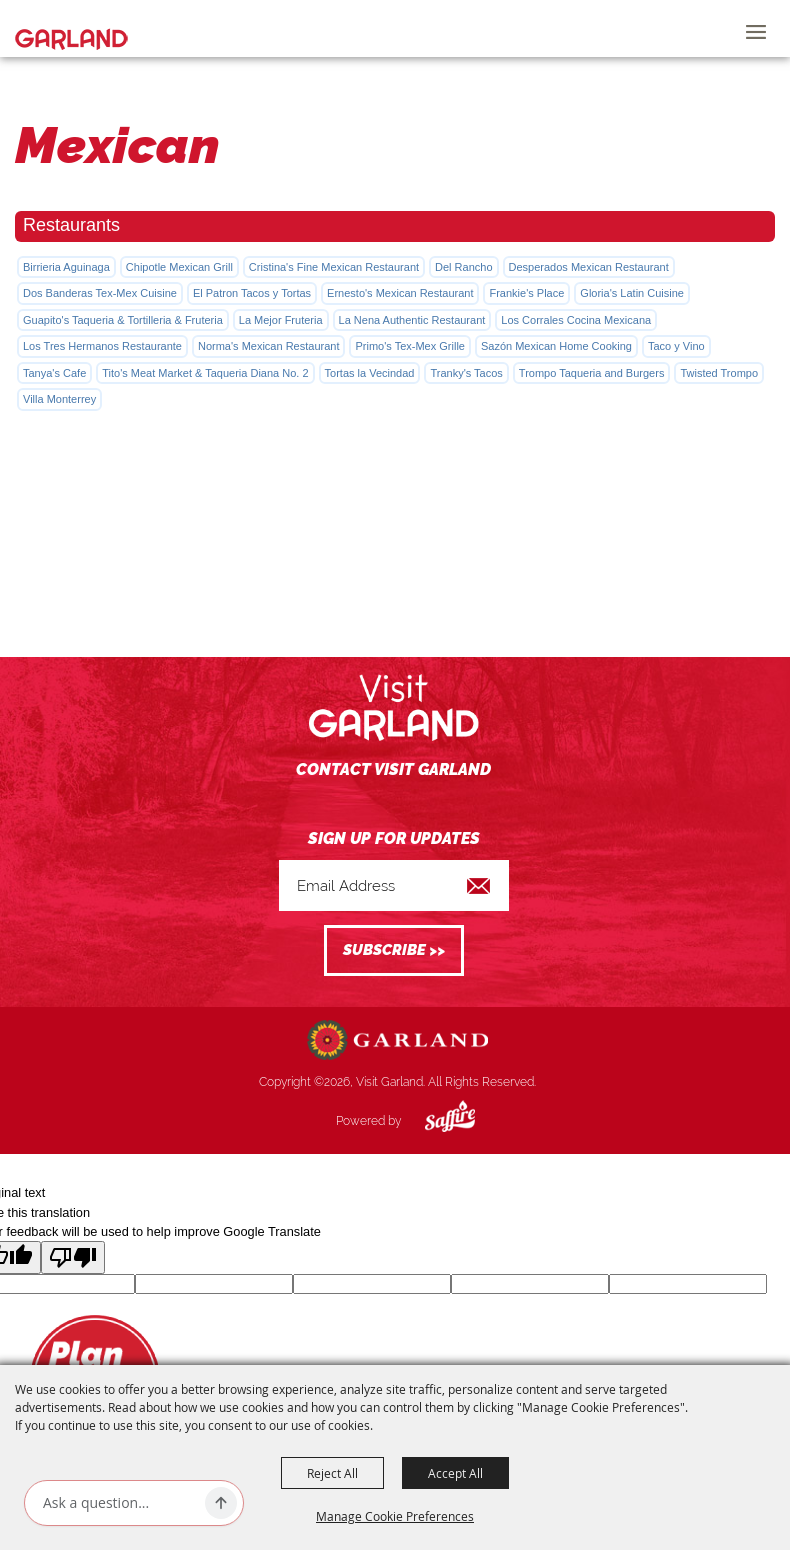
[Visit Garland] (71, 28)
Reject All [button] (332, 1473)
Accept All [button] (455, 1473)
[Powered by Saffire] (435, 1121)
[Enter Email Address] (394, 885)
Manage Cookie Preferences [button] (395, 1516)
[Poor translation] (73, 1257)
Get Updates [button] (394, 950)
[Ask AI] (120, 1503)
